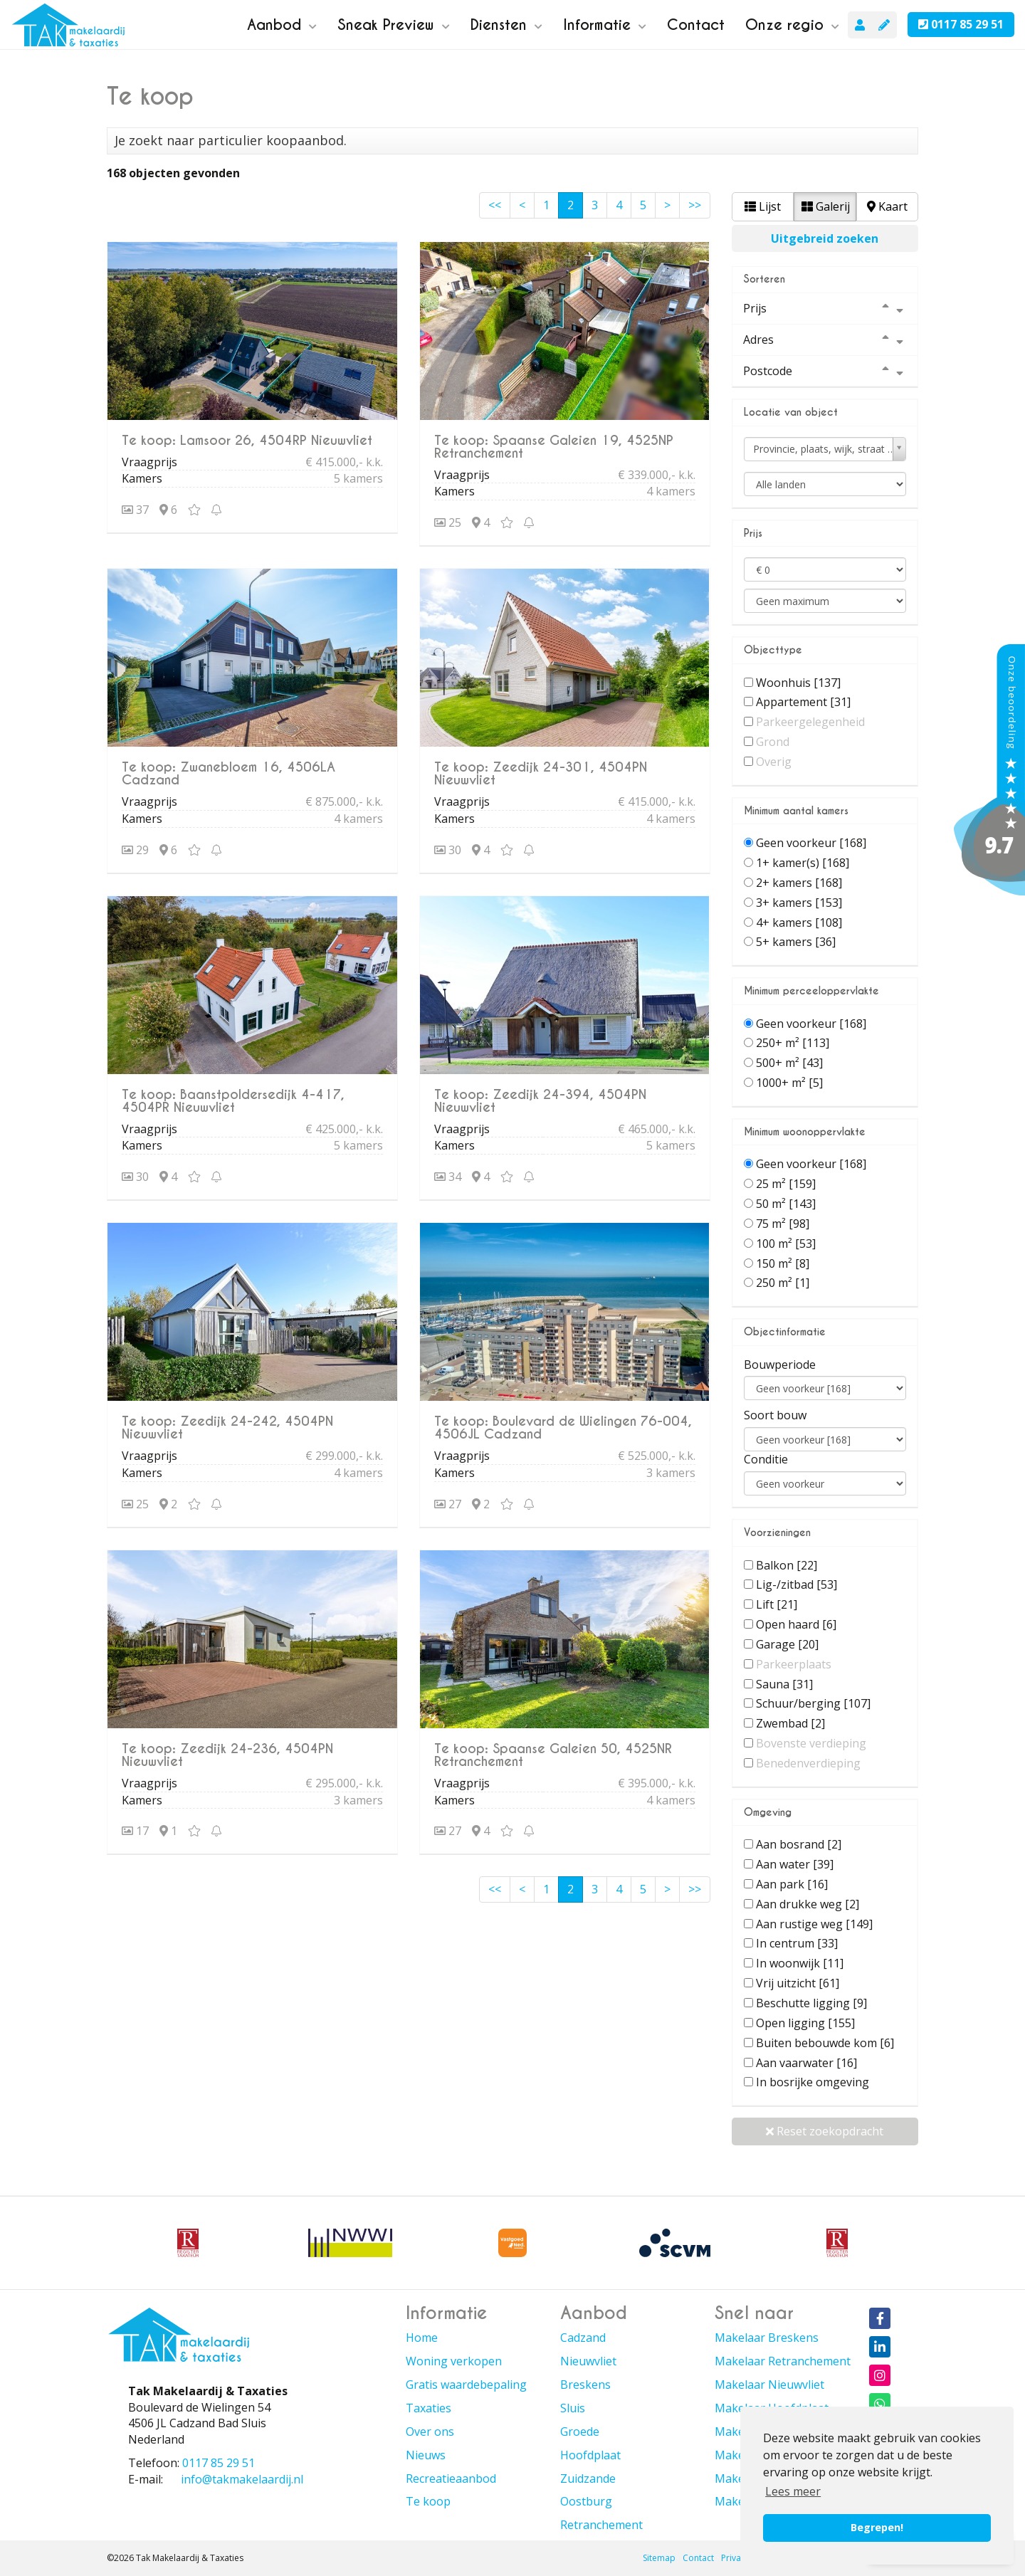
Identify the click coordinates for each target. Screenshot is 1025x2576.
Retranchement (601, 2525)
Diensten (506, 25)
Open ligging (805, 2023)
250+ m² (792, 1043)
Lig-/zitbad (796, 1584)
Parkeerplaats (793, 1664)
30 (447, 850)
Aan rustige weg (814, 1924)
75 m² (782, 1223)
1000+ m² (789, 1082)
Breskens (585, 2384)
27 (447, 1504)
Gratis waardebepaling (466, 2384)
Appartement (803, 702)
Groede (579, 2431)
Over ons (430, 2431)
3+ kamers (799, 902)
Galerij (825, 206)
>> (694, 205)
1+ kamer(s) (802, 863)
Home (422, 2337)
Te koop (428, 2501)
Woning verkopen (454, 2361)
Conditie (766, 1459)
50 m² (786, 1203)
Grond (772, 742)
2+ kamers (799, 882)
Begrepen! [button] (877, 2527)
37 (135, 509)
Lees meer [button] (793, 2491)
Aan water (795, 1864)
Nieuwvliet (588, 2361)
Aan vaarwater (806, 2063)
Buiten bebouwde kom (825, 2043)
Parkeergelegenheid (810, 722)
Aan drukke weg (807, 1904)
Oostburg (586, 2501)
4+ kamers (799, 922)
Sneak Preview (393, 25)
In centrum (797, 1943)
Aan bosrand (798, 1844)
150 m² (782, 1263)
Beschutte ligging (811, 2003)
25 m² (786, 1184)
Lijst (763, 206)
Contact (696, 25)
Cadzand (583, 2337)
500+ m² (789, 1063)
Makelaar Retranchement (783, 2361)
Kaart (887, 206)
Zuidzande (588, 2478)
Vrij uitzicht (797, 1983)
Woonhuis (798, 682)
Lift (776, 1604)
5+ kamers (796, 942)
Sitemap (659, 2558)
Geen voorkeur (811, 843)
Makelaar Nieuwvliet (769, 2384)
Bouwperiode (780, 1364)
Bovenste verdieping (811, 1743)
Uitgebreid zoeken (824, 238)
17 (135, 1831)
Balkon (786, 1565)
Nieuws (426, 2455)
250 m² (782, 1282)
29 (135, 850)
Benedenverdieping (808, 1763)
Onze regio (792, 25)
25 (447, 522)
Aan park (792, 1884)
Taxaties (428, 2408)
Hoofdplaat (590, 2455)
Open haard (796, 1624)
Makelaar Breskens (767, 2337)
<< (494, 205)
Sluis (572, 2408)
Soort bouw (775, 1415)
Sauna (784, 1684)
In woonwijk (799, 1963)
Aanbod (282, 25)
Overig (774, 761)
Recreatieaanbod (451, 2478)
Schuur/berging (813, 1703)
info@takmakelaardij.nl (242, 2479)
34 (447, 1176)
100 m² (786, 1243)
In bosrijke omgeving (812, 2082)
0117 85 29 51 (961, 24)
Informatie (604, 25)
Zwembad (790, 1723)
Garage (787, 1644)
